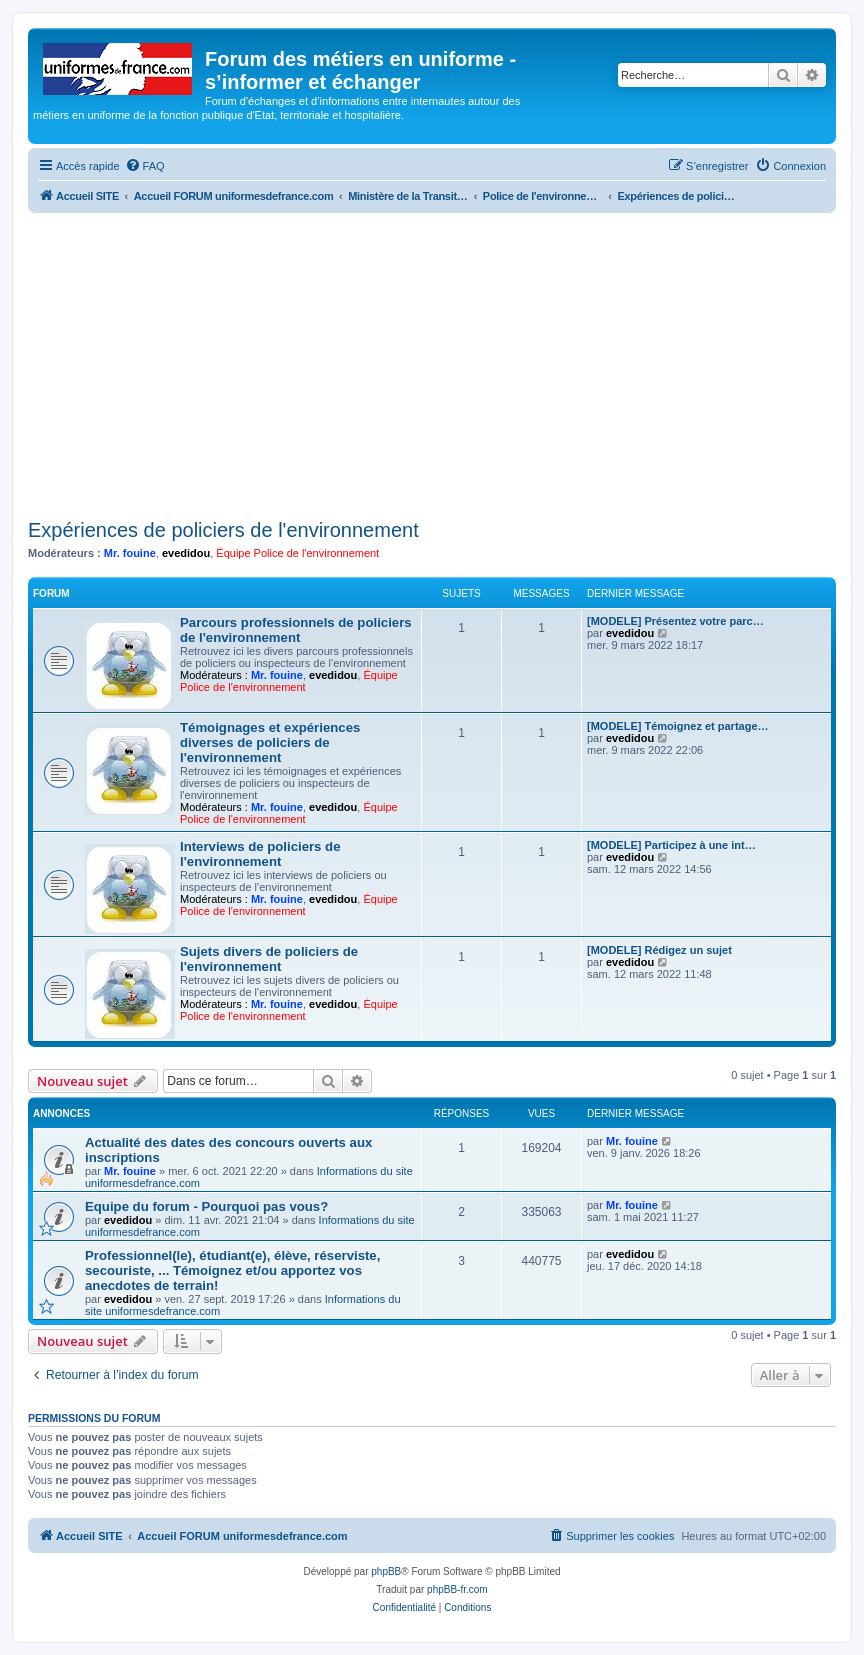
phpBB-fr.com (457, 1589)
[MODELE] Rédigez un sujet (659, 950)
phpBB (386, 1571)
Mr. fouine (130, 553)
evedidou (186, 553)
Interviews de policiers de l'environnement (260, 854)
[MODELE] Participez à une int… (671, 845)
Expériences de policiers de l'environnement (223, 530)
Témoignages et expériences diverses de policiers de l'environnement (270, 742)
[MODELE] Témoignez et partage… (678, 726)
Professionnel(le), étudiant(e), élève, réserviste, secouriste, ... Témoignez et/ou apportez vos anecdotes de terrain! (232, 1270)
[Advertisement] (432, 363)
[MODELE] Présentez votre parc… (675, 621)
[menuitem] (145, 166)
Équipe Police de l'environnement (297, 553)
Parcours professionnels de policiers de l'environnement (296, 630)
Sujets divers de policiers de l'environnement (269, 959)
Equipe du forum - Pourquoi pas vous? (206, 1206)
